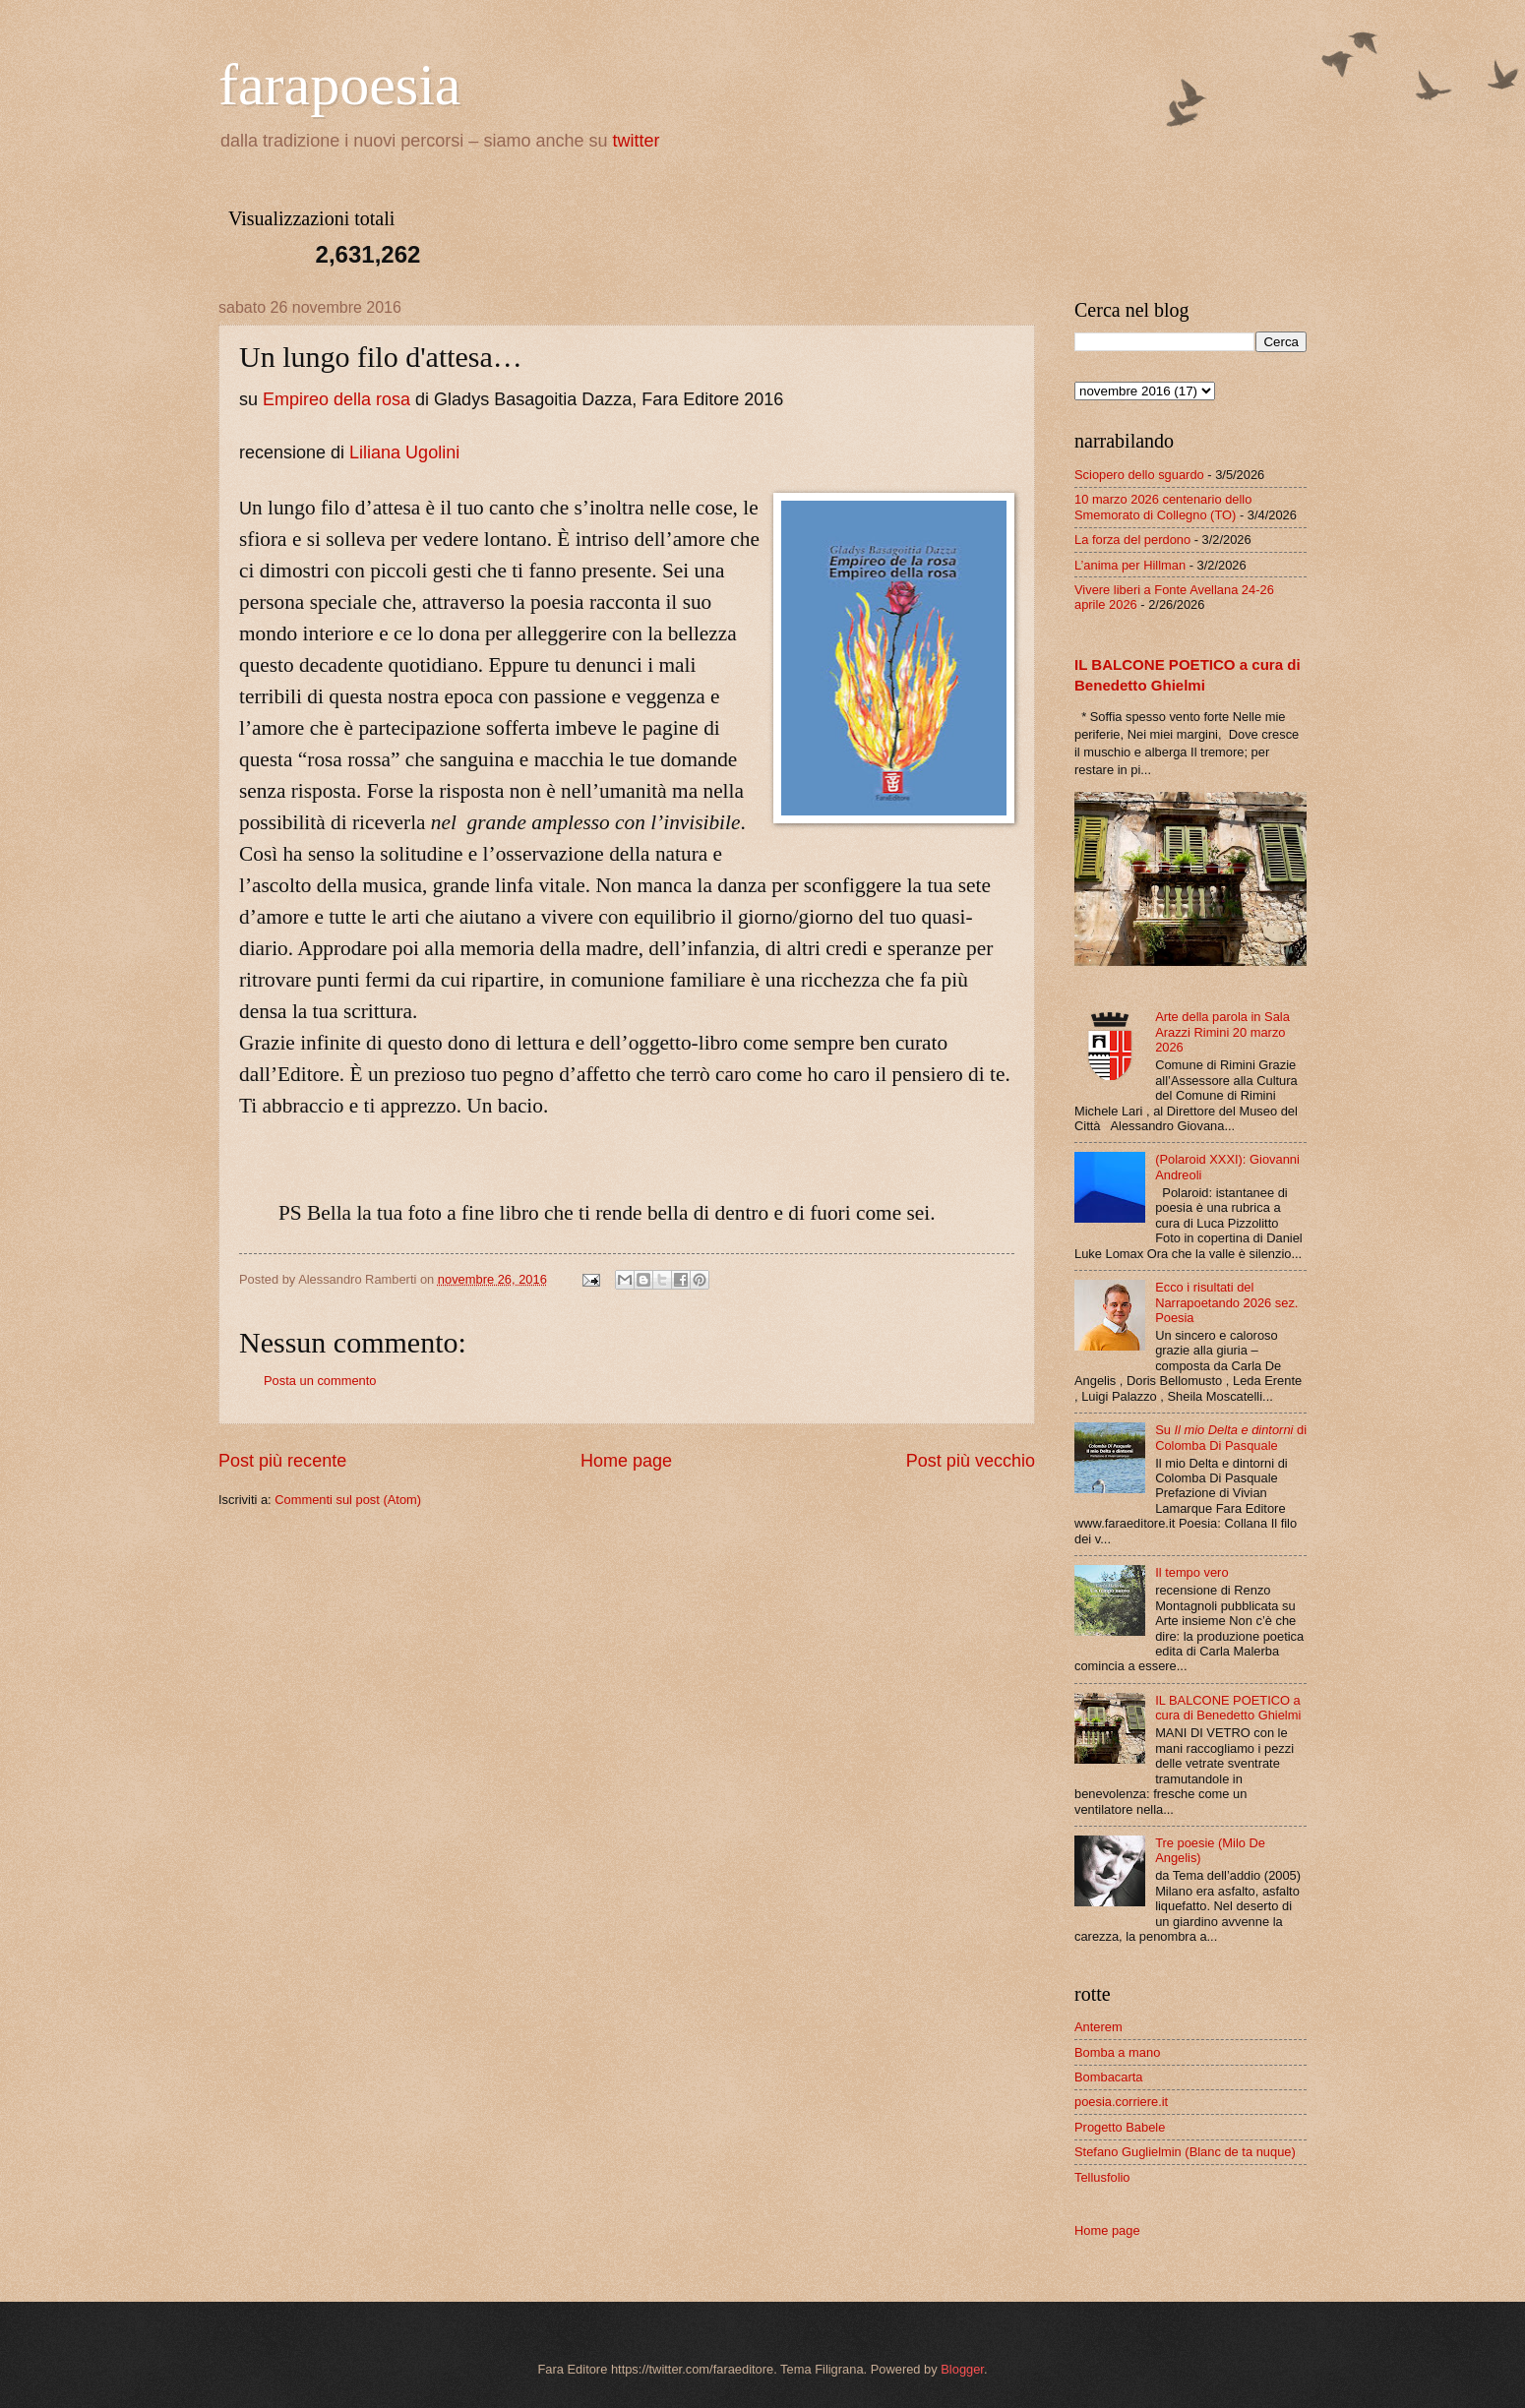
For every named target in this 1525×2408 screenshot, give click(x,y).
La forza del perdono (1132, 539)
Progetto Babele (1119, 2127)
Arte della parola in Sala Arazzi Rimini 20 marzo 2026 (1222, 1031)
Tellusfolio (1102, 2177)
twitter (636, 140)
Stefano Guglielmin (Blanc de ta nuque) (1185, 2151)
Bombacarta (1108, 2077)
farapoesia (339, 84)
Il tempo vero (1191, 1572)
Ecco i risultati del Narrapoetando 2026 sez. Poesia (1226, 1302)
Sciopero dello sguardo (1139, 474)
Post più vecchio (970, 1461)
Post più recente (282, 1461)
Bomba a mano (1117, 2052)
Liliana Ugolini (404, 452)
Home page (626, 1461)
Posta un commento (320, 1380)
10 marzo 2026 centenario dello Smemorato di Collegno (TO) (1162, 506)
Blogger (962, 2369)
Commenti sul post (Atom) (347, 1499)
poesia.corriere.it (1121, 2101)
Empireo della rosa (336, 399)
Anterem (1098, 2026)
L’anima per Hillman (1130, 565)
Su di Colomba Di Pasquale (1231, 1437)
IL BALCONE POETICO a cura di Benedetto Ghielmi (1228, 1707)
